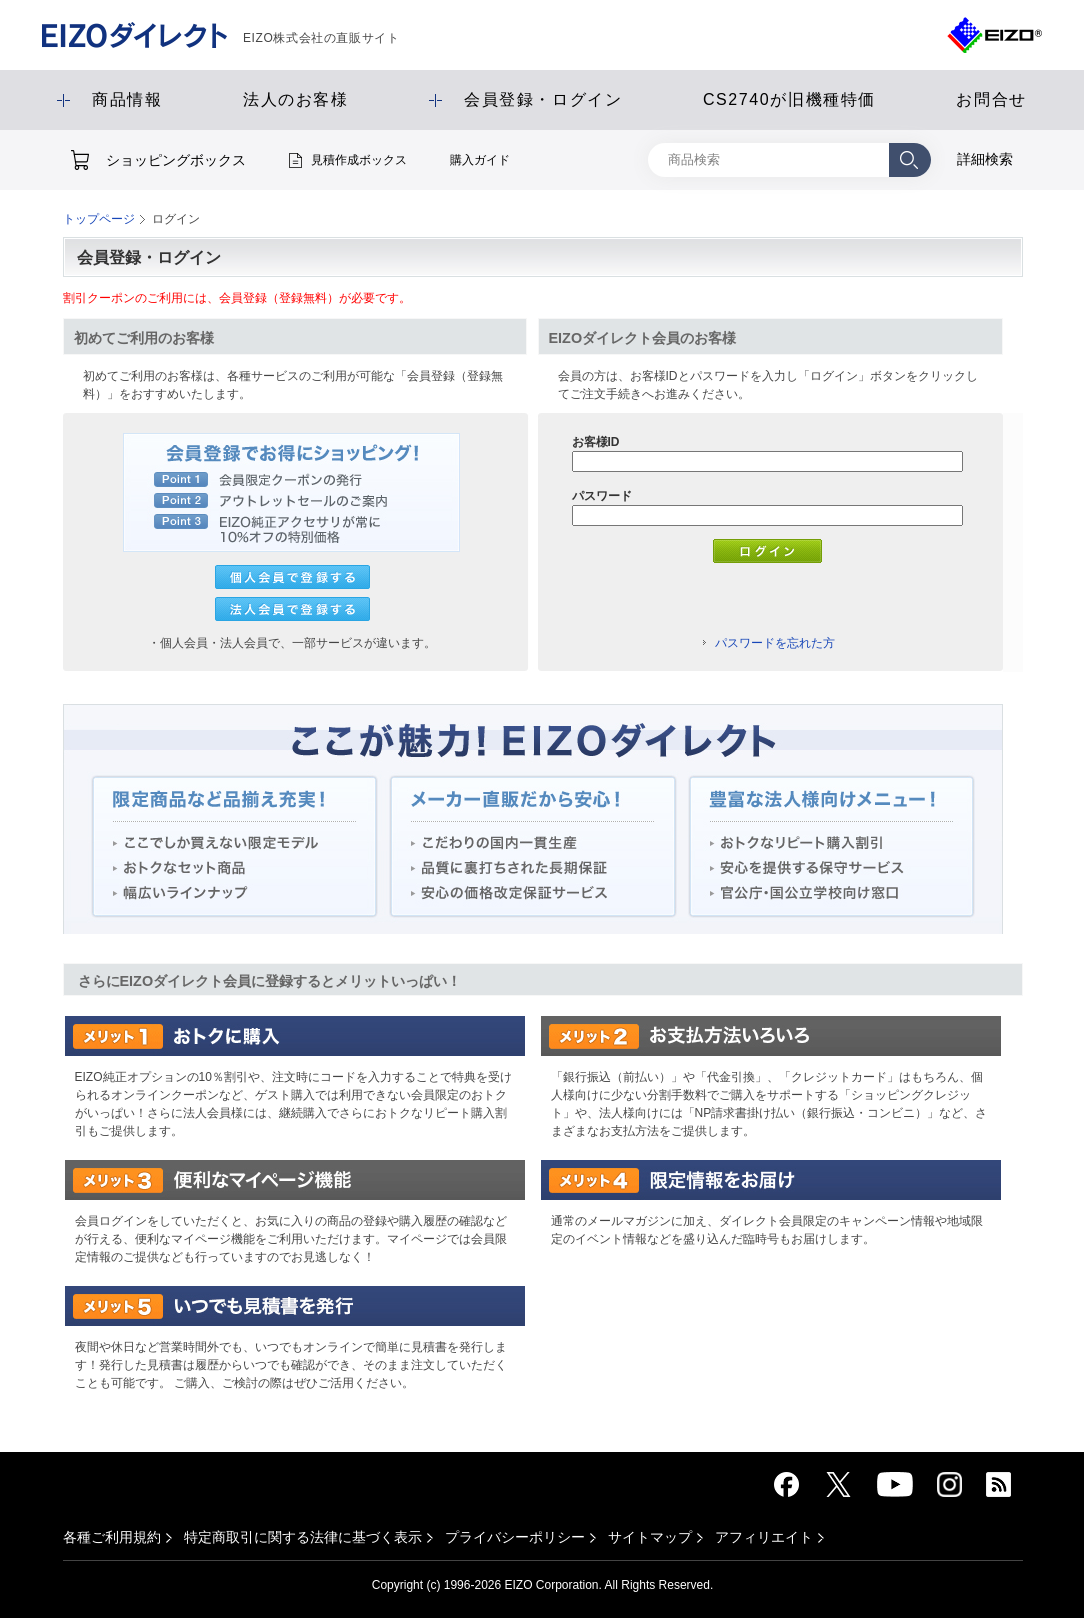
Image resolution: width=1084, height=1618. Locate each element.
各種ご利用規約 (112, 1537)
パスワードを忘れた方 (775, 643)
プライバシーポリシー (515, 1537)
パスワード (602, 496)
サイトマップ (650, 1537)
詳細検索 (985, 159)
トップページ (99, 219)
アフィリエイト (764, 1537)
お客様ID (596, 442)
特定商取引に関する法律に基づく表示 (303, 1537)
